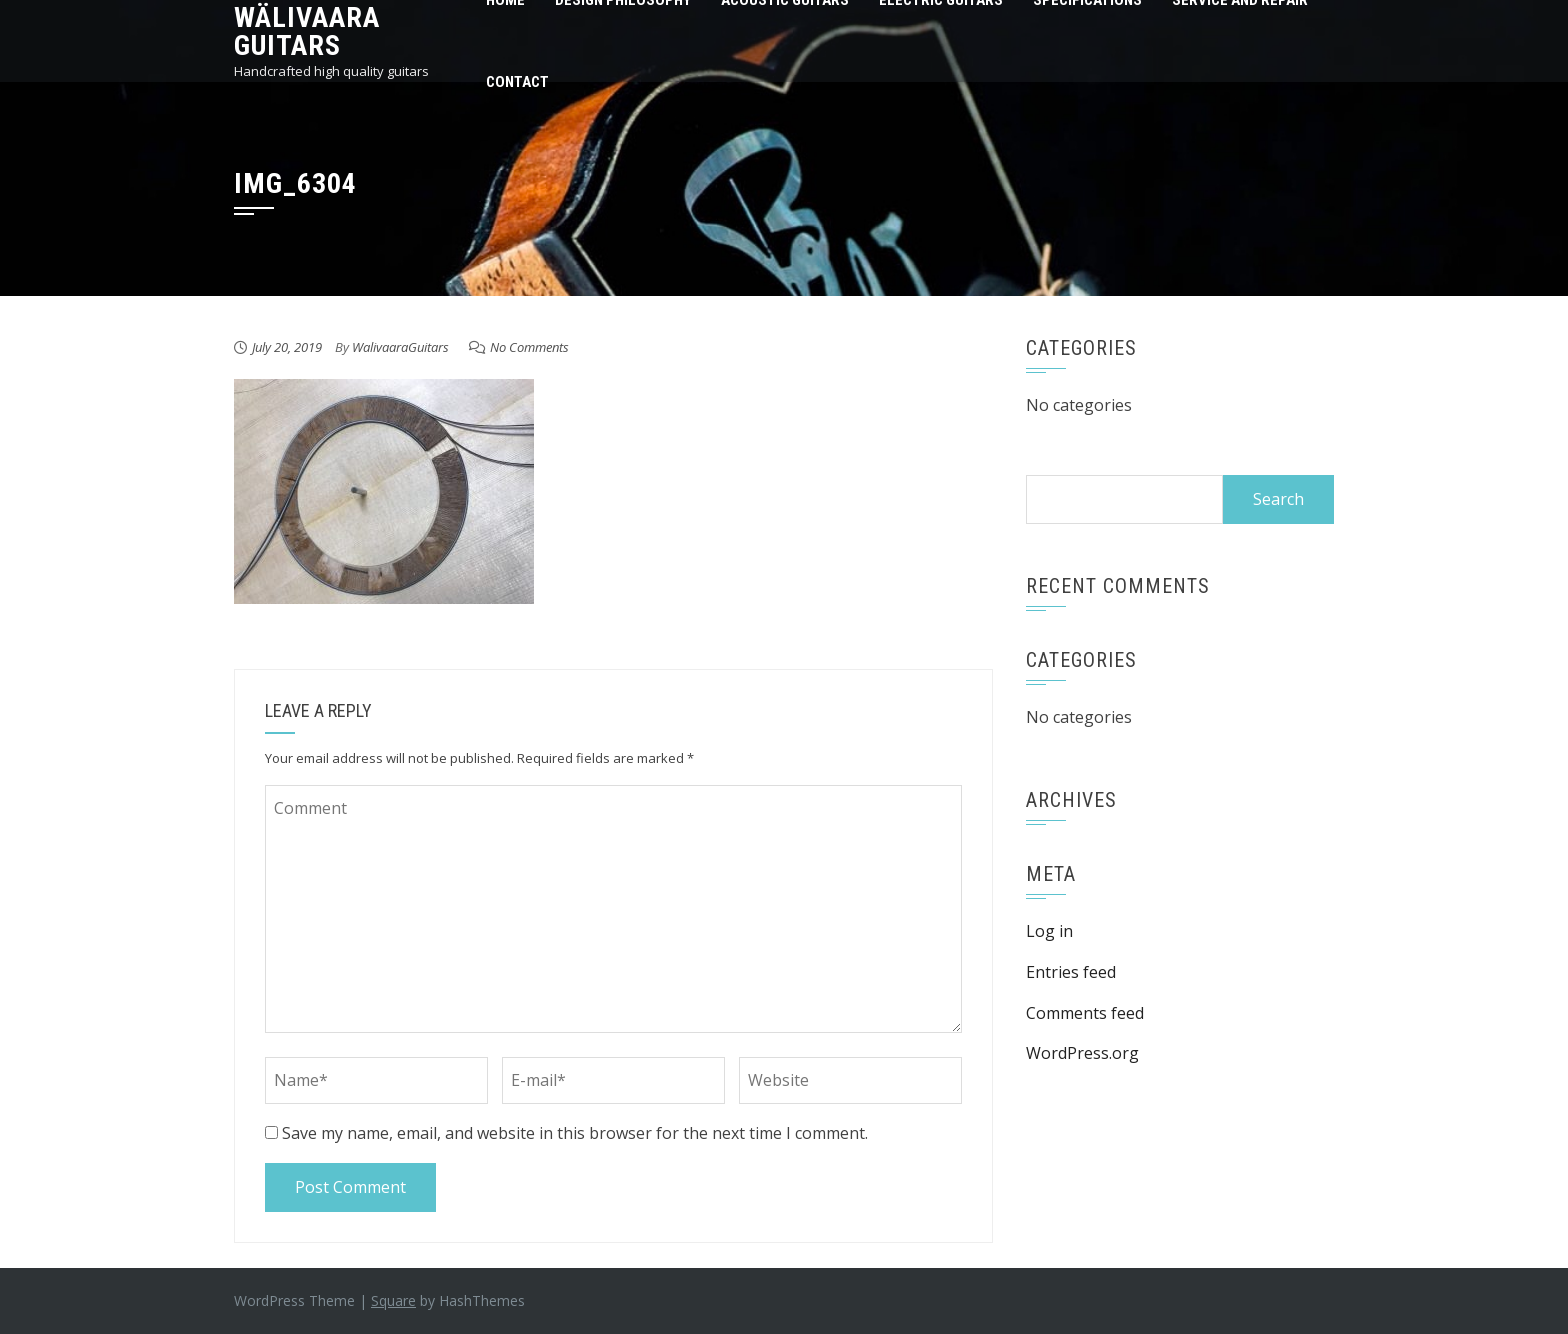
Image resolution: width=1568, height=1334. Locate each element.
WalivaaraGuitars (400, 347)
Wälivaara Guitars (307, 31)
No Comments (529, 347)
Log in (1049, 931)
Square (393, 1300)
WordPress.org (1082, 1053)
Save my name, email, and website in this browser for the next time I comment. (575, 1133)
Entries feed (1071, 972)
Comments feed (1085, 1013)
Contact (517, 82)
